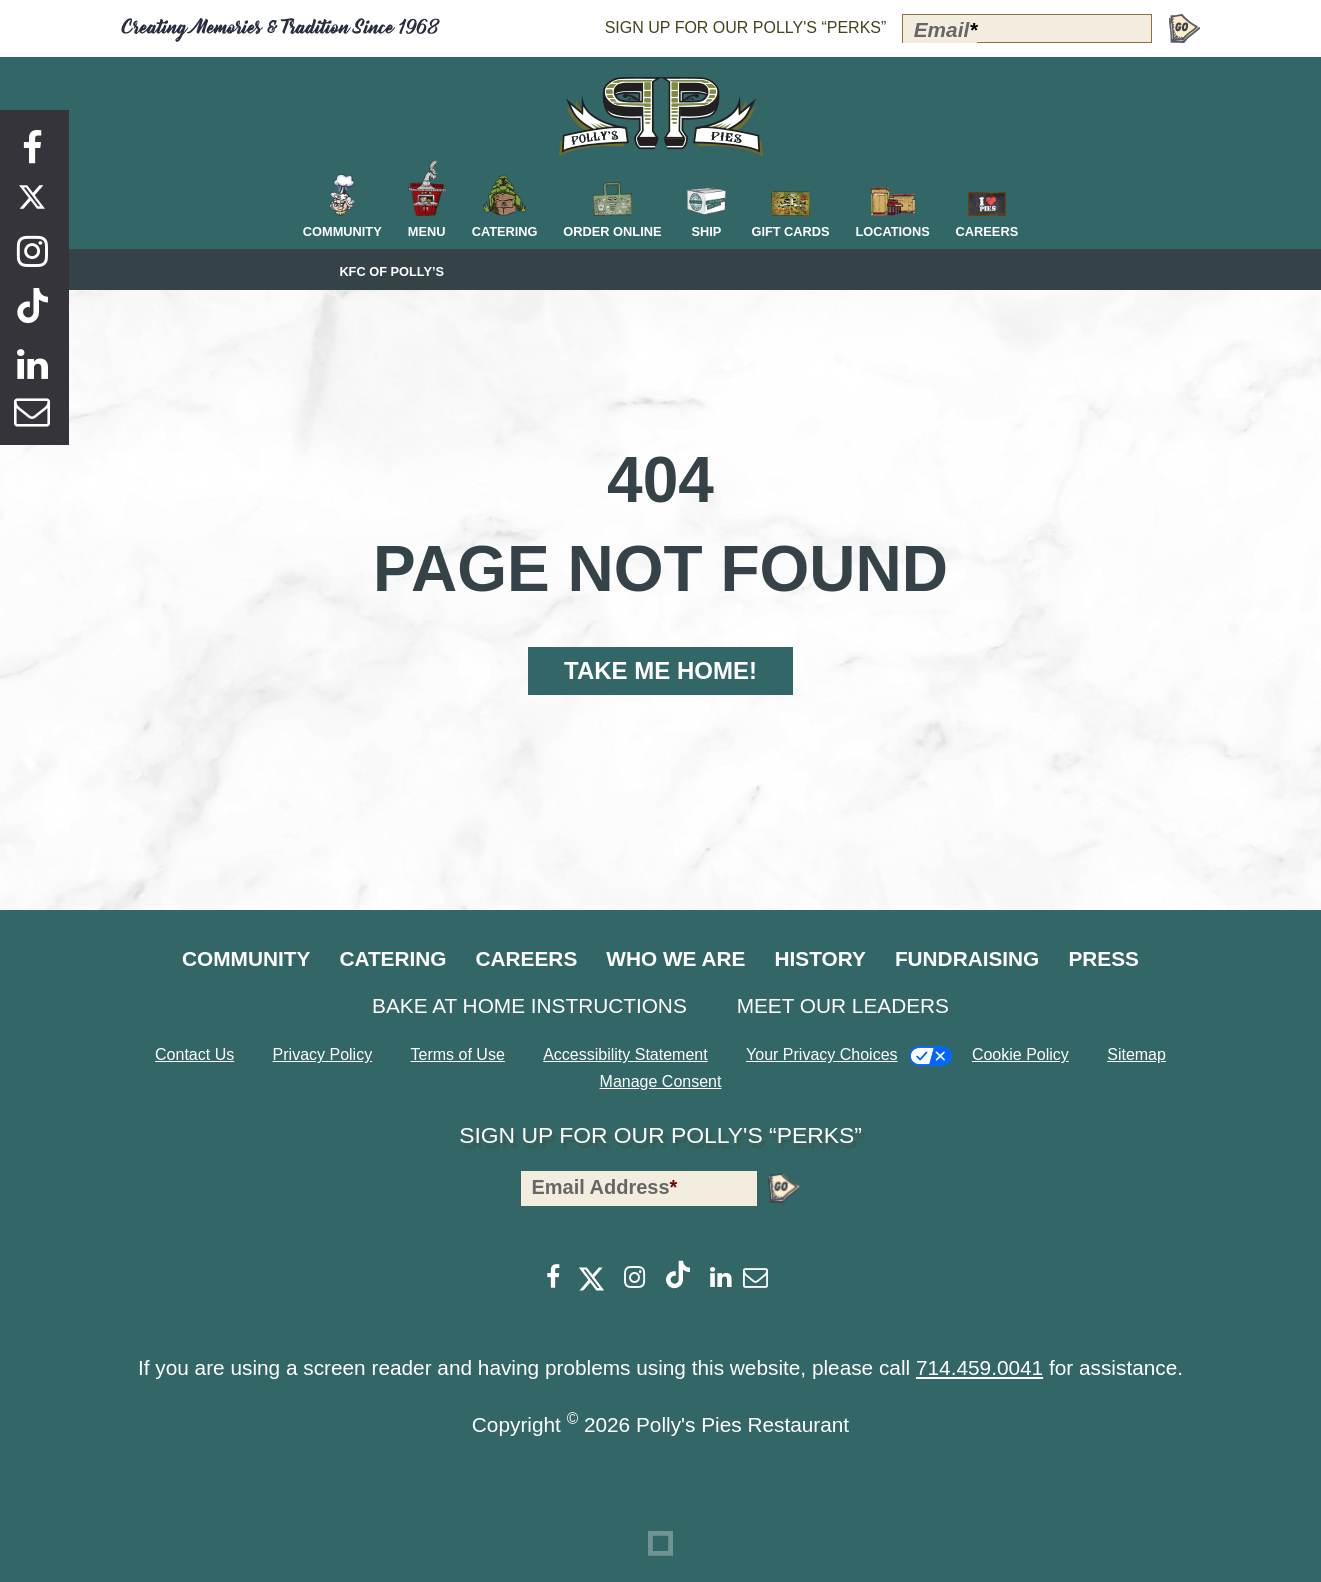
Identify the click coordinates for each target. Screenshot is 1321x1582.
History (819, 958)
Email (946, 29)
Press (1103, 958)
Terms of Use (458, 1054)
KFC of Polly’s (391, 272)
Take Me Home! (660, 670)
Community (246, 958)
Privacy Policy (323, 1054)
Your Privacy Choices (821, 1054)
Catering (392, 958)
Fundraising (967, 958)
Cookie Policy (1020, 1054)
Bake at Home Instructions (529, 1005)
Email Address (604, 1187)
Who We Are (675, 958)
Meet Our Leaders (843, 1005)
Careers (527, 958)
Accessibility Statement (625, 1054)
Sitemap (1136, 1054)
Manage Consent (661, 1081)
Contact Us (194, 1054)
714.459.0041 (979, 1367)
